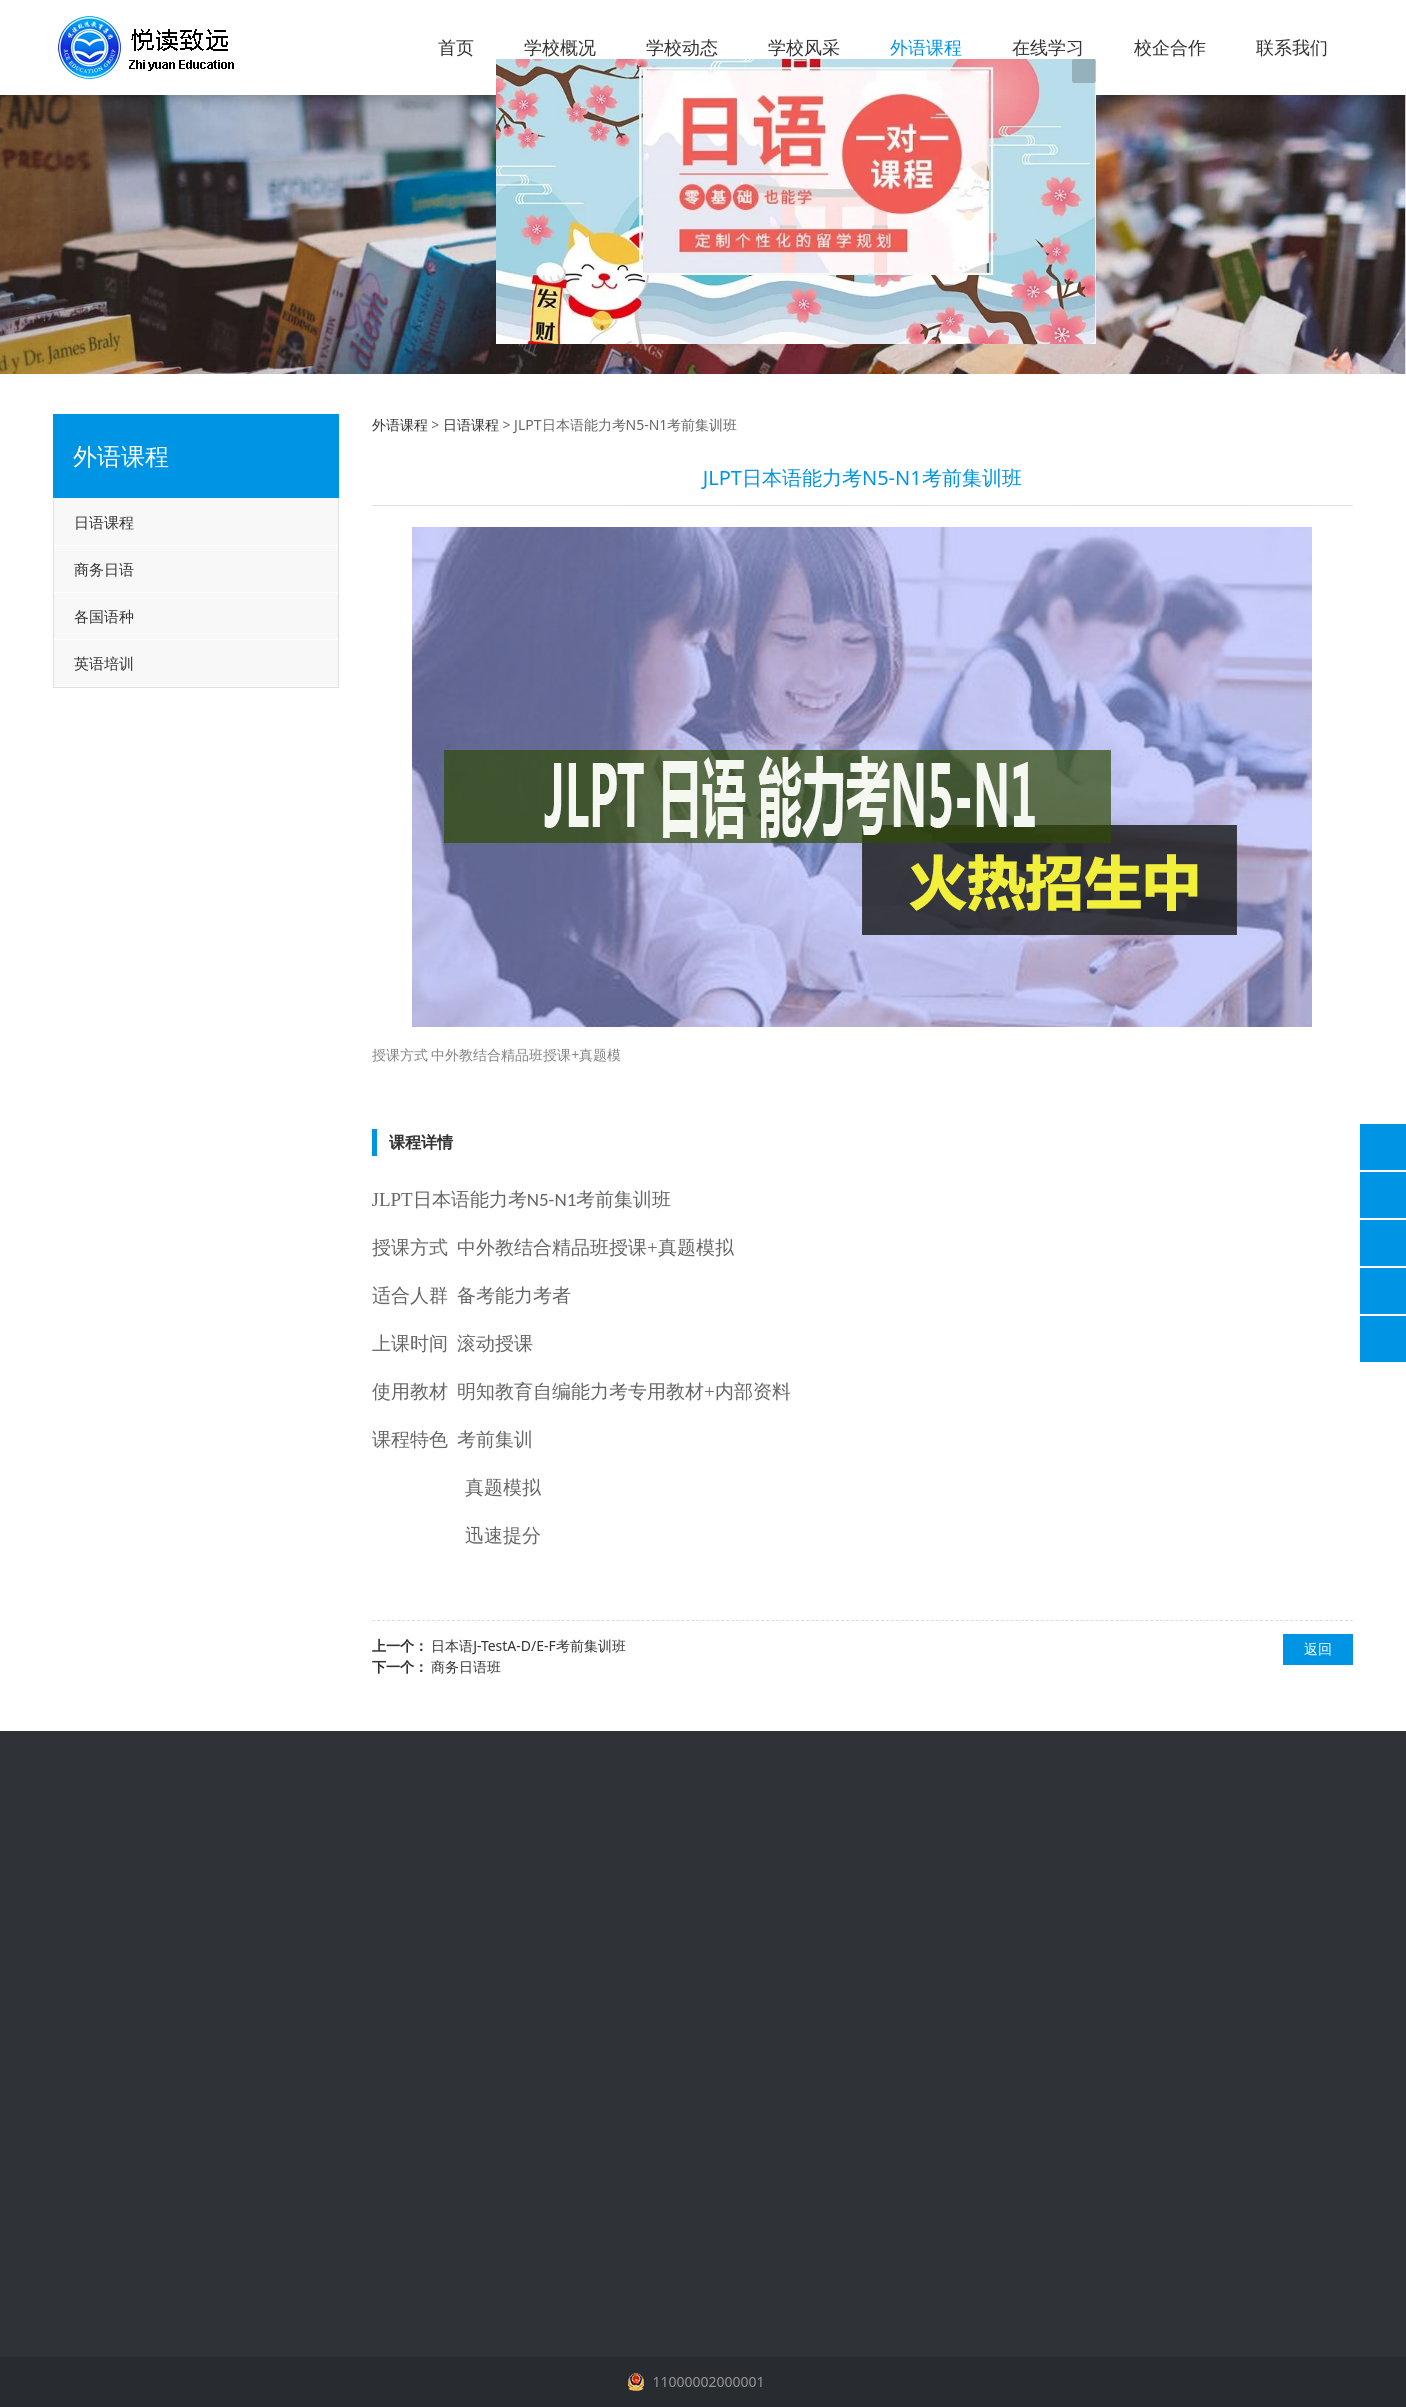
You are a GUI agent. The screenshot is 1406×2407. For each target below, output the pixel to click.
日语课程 (104, 522)
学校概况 (560, 47)
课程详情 (421, 1142)
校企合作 (1170, 47)
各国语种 (104, 616)
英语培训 (104, 663)
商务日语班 (466, 1666)
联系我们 (1292, 47)
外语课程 (926, 47)
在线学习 (1048, 47)
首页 (456, 47)
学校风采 (804, 47)
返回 (1318, 1648)
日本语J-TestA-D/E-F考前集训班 (528, 1645)
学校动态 (682, 47)
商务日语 (104, 569)
